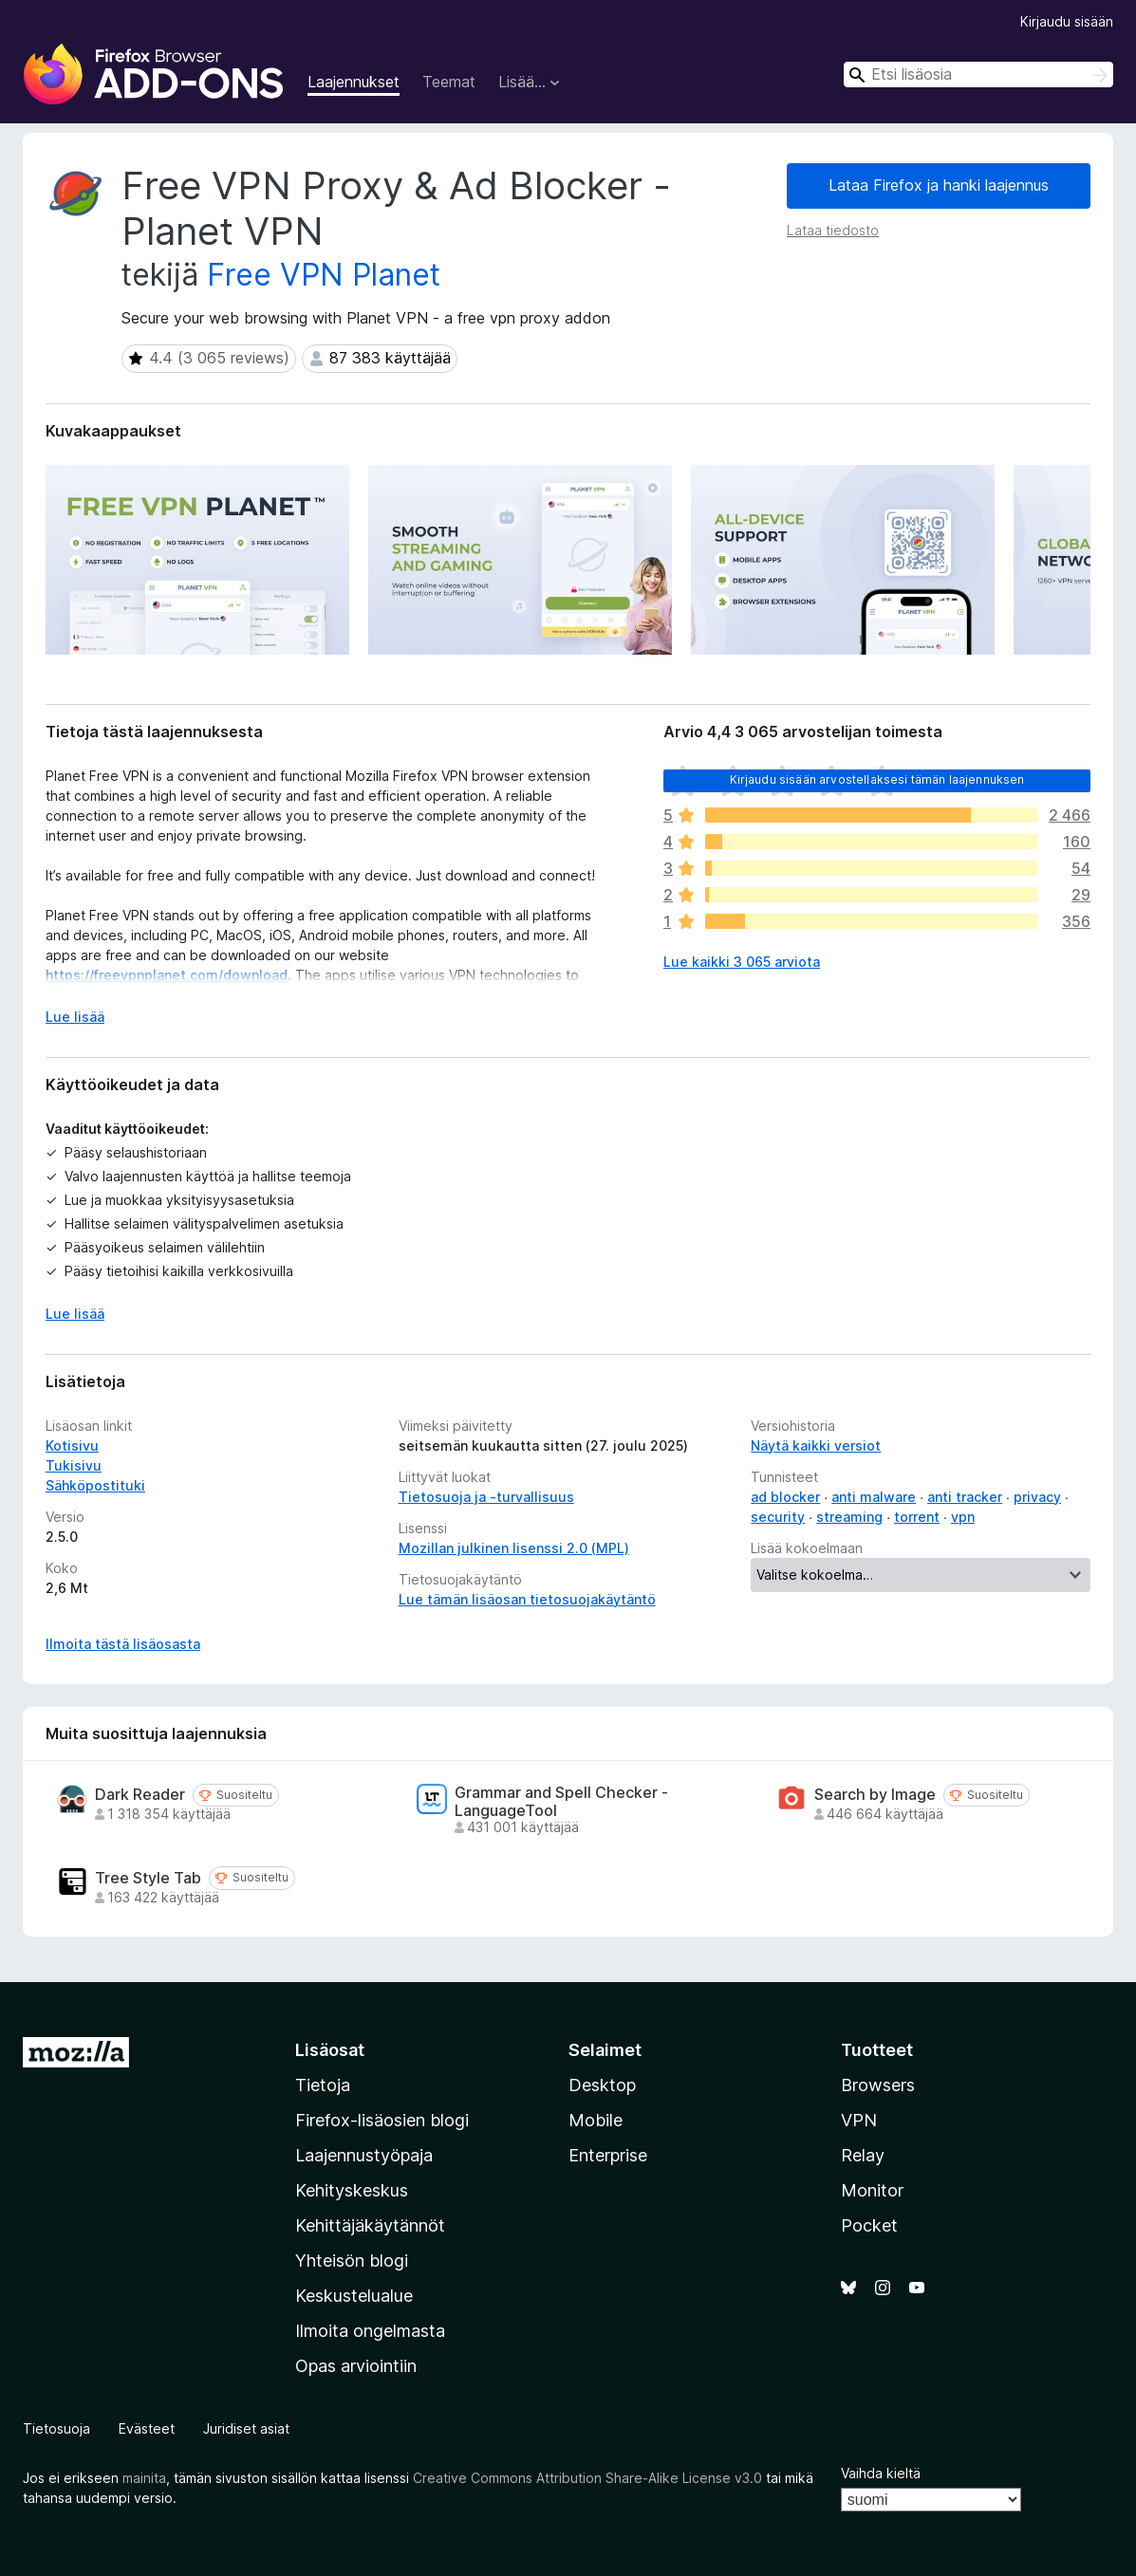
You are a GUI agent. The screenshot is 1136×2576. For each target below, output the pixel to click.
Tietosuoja (56, 2428)
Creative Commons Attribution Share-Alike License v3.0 (587, 2478)
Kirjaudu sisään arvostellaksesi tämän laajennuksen (877, 779)
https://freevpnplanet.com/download (167, 975)
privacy (1037, 1497)
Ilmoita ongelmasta (370, 2331)
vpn (963, 1517)
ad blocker (785, 1497)
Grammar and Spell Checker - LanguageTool (561, 1802)
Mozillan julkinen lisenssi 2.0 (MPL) (514, 1548)
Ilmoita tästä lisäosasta (123, 1644)
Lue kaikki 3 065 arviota (741, 962)
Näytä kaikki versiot (816, 1445)
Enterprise (607, 2155)
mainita (144, 2478)
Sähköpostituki (95, 1485)
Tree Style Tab (148, 1878)
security (778, 1517)
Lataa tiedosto (833, 230)
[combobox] (978, 74)
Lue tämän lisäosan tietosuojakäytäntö (527, 1599)
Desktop (602, 2085)
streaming (849, 1517)
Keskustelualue (354, 2296)
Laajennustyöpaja (364, 2155)
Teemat (448, 81)
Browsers (878, 2085)
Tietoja (322, 2085)
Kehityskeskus (351, 2190)
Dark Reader (140, 1795)
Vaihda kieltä (881, 2473)
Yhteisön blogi (351, 2260)
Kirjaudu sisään (1066, 21)
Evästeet (147, 2428)
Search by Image (875, 1795)
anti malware (873, 1497)
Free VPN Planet (323, 274)
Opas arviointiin (356, 2366)
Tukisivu (74, 1465)
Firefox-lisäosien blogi (382, 2120)
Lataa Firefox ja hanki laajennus (939, 185)
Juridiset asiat (246, 2428)
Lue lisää (75, 1314)
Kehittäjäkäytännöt (370, 2225)
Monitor (872, 2190)
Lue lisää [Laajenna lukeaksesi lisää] (75, 1017)
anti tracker (964, 1497)
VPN (859, 2120)
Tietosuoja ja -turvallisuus (486, 1497)
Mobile (595, 2120)
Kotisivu (72, 1445)
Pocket (869, 2225)
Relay (863, 2155)
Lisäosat (329, 2050)
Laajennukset (353, 81)
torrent (917, 1517)
